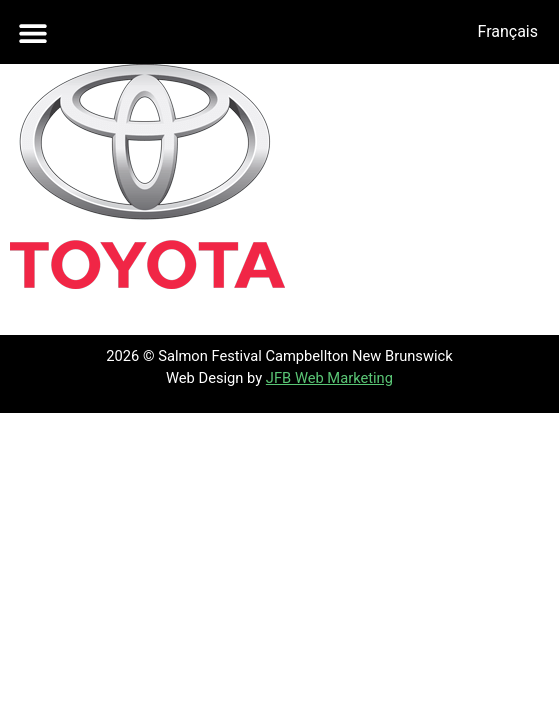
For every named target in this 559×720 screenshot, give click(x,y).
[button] (32, 32)
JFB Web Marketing (329, 378)
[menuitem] (507, 32)
